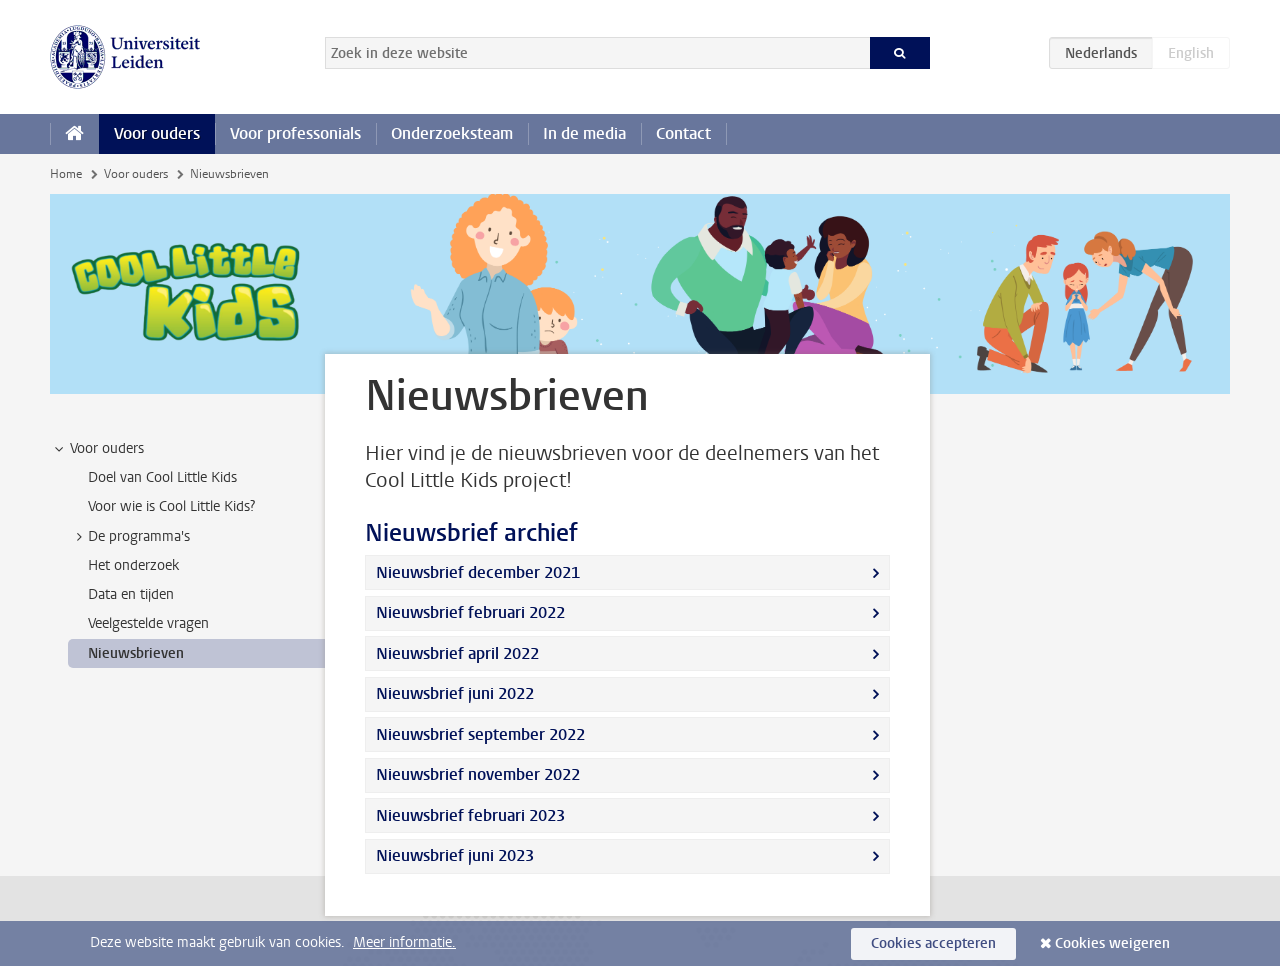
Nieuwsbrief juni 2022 (455, 693)
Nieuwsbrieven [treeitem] (136, 653)
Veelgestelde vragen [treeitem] (148, 623)
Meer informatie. (404, 942)
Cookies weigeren (1112, 943)
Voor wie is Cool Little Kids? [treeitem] (171, 506)
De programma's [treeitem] (129, 537)
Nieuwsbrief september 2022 (480, 734)
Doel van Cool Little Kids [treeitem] (162, 477)
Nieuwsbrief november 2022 (478, 774)
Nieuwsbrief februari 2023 (470, 815)
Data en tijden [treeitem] (131, 594)
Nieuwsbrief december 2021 (478, 572)
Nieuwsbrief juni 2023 (455, 855)
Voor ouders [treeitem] (97, 449)
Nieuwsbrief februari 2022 (470, 612)
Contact (683, 133)
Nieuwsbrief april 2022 (457, 653)
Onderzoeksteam (452, 133)
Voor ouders (157, 133)
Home (66, 174)
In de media (584, 133)
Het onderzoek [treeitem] (133, 565)
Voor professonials (295, 133)
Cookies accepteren (933, 943)
